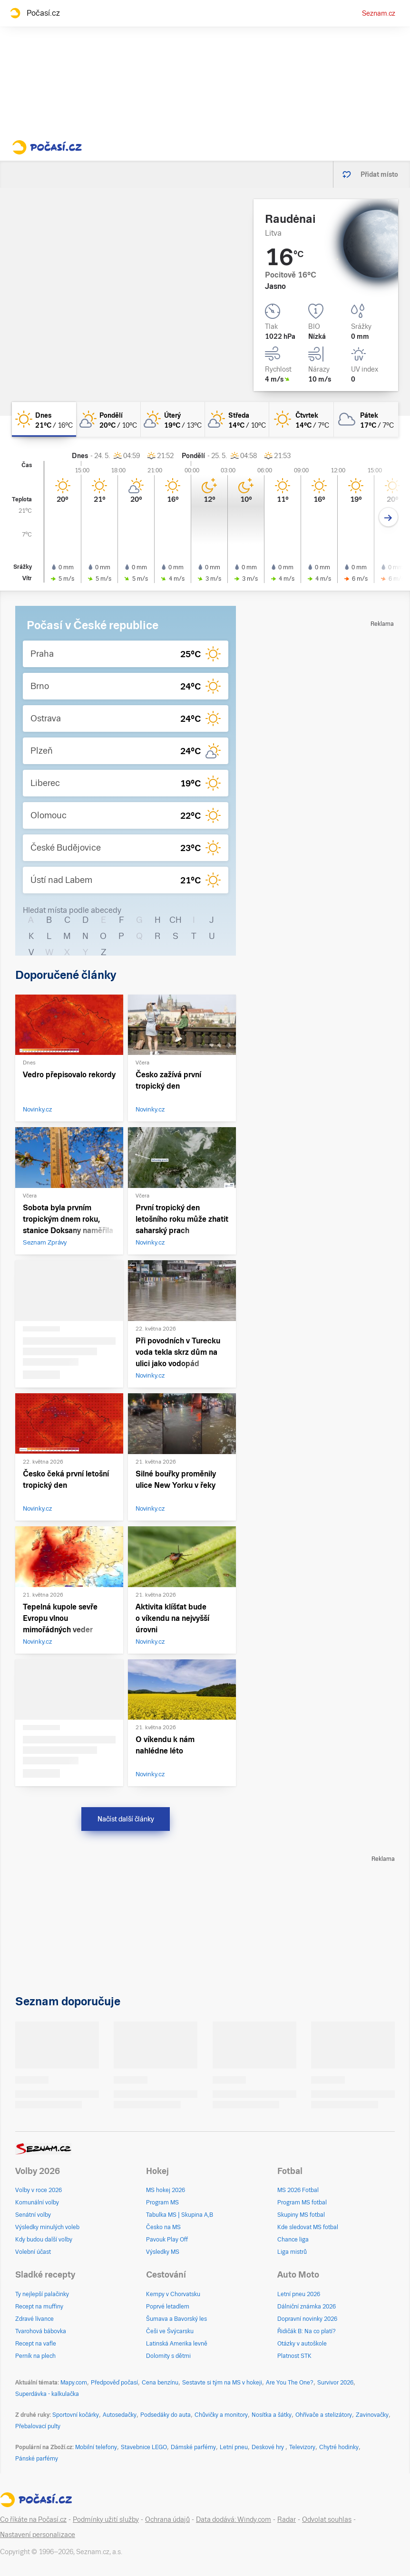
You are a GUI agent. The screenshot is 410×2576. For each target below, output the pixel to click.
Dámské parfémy (193, 2447)
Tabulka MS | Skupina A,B (179, 2215)
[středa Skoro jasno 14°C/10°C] (237, 419)
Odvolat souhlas (326, 2519)
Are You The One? (289, 2382)
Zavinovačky (372, 2415)
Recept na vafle (35, 2343)
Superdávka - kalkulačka (47, 2394)
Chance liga (293, 2239)
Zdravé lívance (34, 2319)
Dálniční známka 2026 (306, 2306)
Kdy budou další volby (43, 2239)
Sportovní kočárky (75, 2415)
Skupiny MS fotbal (301, 2215)
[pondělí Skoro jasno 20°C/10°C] (108, 419)
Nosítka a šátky (272, 2415)
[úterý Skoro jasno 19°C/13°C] (173, 419)
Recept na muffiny (39, 2306)
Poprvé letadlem (167, 2306)
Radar (286, 2519)
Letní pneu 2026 (298, 2294)
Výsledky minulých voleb (47, 2227)
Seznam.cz (378, 13)
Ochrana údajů (167, 2519)
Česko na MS (163, 2227)
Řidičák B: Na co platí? (306, 2331)
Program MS (162, 2202)
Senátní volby (33, 2215)
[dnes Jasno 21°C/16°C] (44, 419)
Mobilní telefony (96, 2447)
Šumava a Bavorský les (176, 2319)
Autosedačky (120, 2415)
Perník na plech (35, 2356)
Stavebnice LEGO (144, 2447)
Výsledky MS (162, 2252)
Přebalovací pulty (37, 2426)
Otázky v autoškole (302, 2343)
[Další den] (388, 517)
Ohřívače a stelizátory (323, 2415)
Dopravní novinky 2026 (307, 2319)
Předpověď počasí (114, 2382)
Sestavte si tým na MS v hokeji (222, 2382)
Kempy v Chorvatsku (173, 2294)
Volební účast (33, 2252)
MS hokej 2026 (165, 2190)
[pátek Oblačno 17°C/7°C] (366, 419)
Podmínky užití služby (106, 2519)
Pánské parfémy (36, 2458)
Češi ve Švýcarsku (170, 2331)
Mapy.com (73, 2382)
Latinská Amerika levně (176, 2343)
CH (175, 920)
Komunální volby (37, 2202)
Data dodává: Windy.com (233, 2519)
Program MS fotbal (302, 2202)
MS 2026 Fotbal (298, 2190)
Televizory (302, 2447)
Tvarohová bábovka (40, 2331)
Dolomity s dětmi (168, 2356)
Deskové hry (268, 2447)
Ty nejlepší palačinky (42, 2294)
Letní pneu (234, 2447)
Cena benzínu (160, 2382)
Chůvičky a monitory (221, 2415)
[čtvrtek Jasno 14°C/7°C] (301, 419)
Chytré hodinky (339, 2447)
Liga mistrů (292, 2252)
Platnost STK (294, 2356)
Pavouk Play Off (167, 2239)
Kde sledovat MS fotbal (307, 2227)
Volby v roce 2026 (38, 2190)
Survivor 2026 (335, 2382)
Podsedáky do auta (165, 2415)
